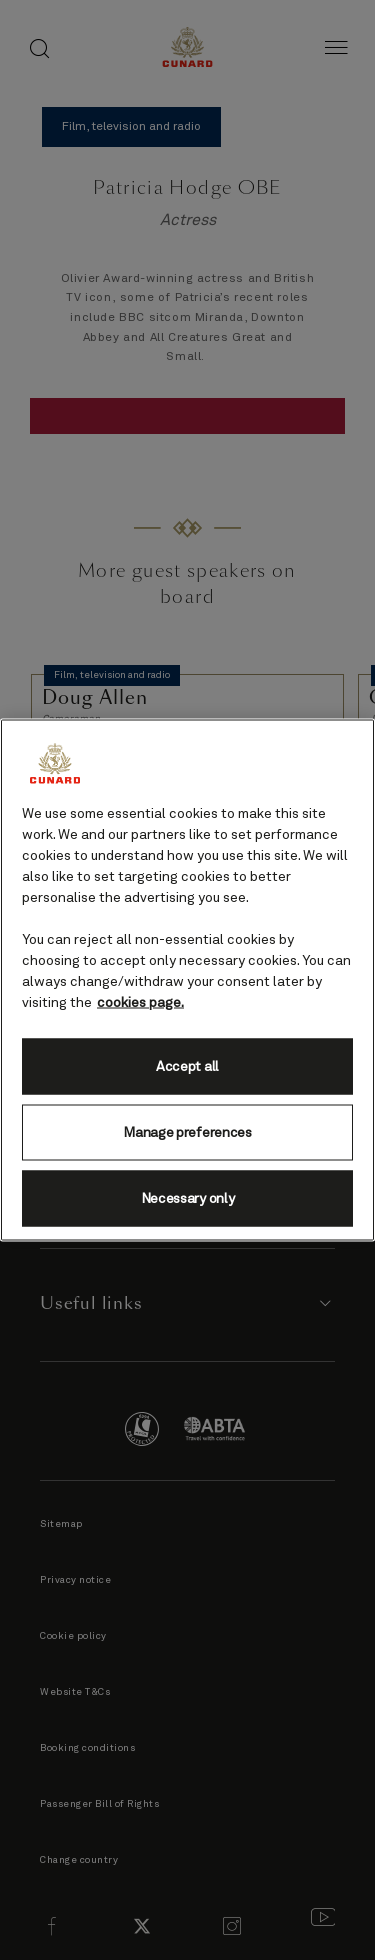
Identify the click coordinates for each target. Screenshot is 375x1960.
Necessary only (188, 1198)
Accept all (187, 1066)
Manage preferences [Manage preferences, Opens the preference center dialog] (187, 1132)
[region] (187, 980)
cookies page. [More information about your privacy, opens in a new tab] (140, 1003)
